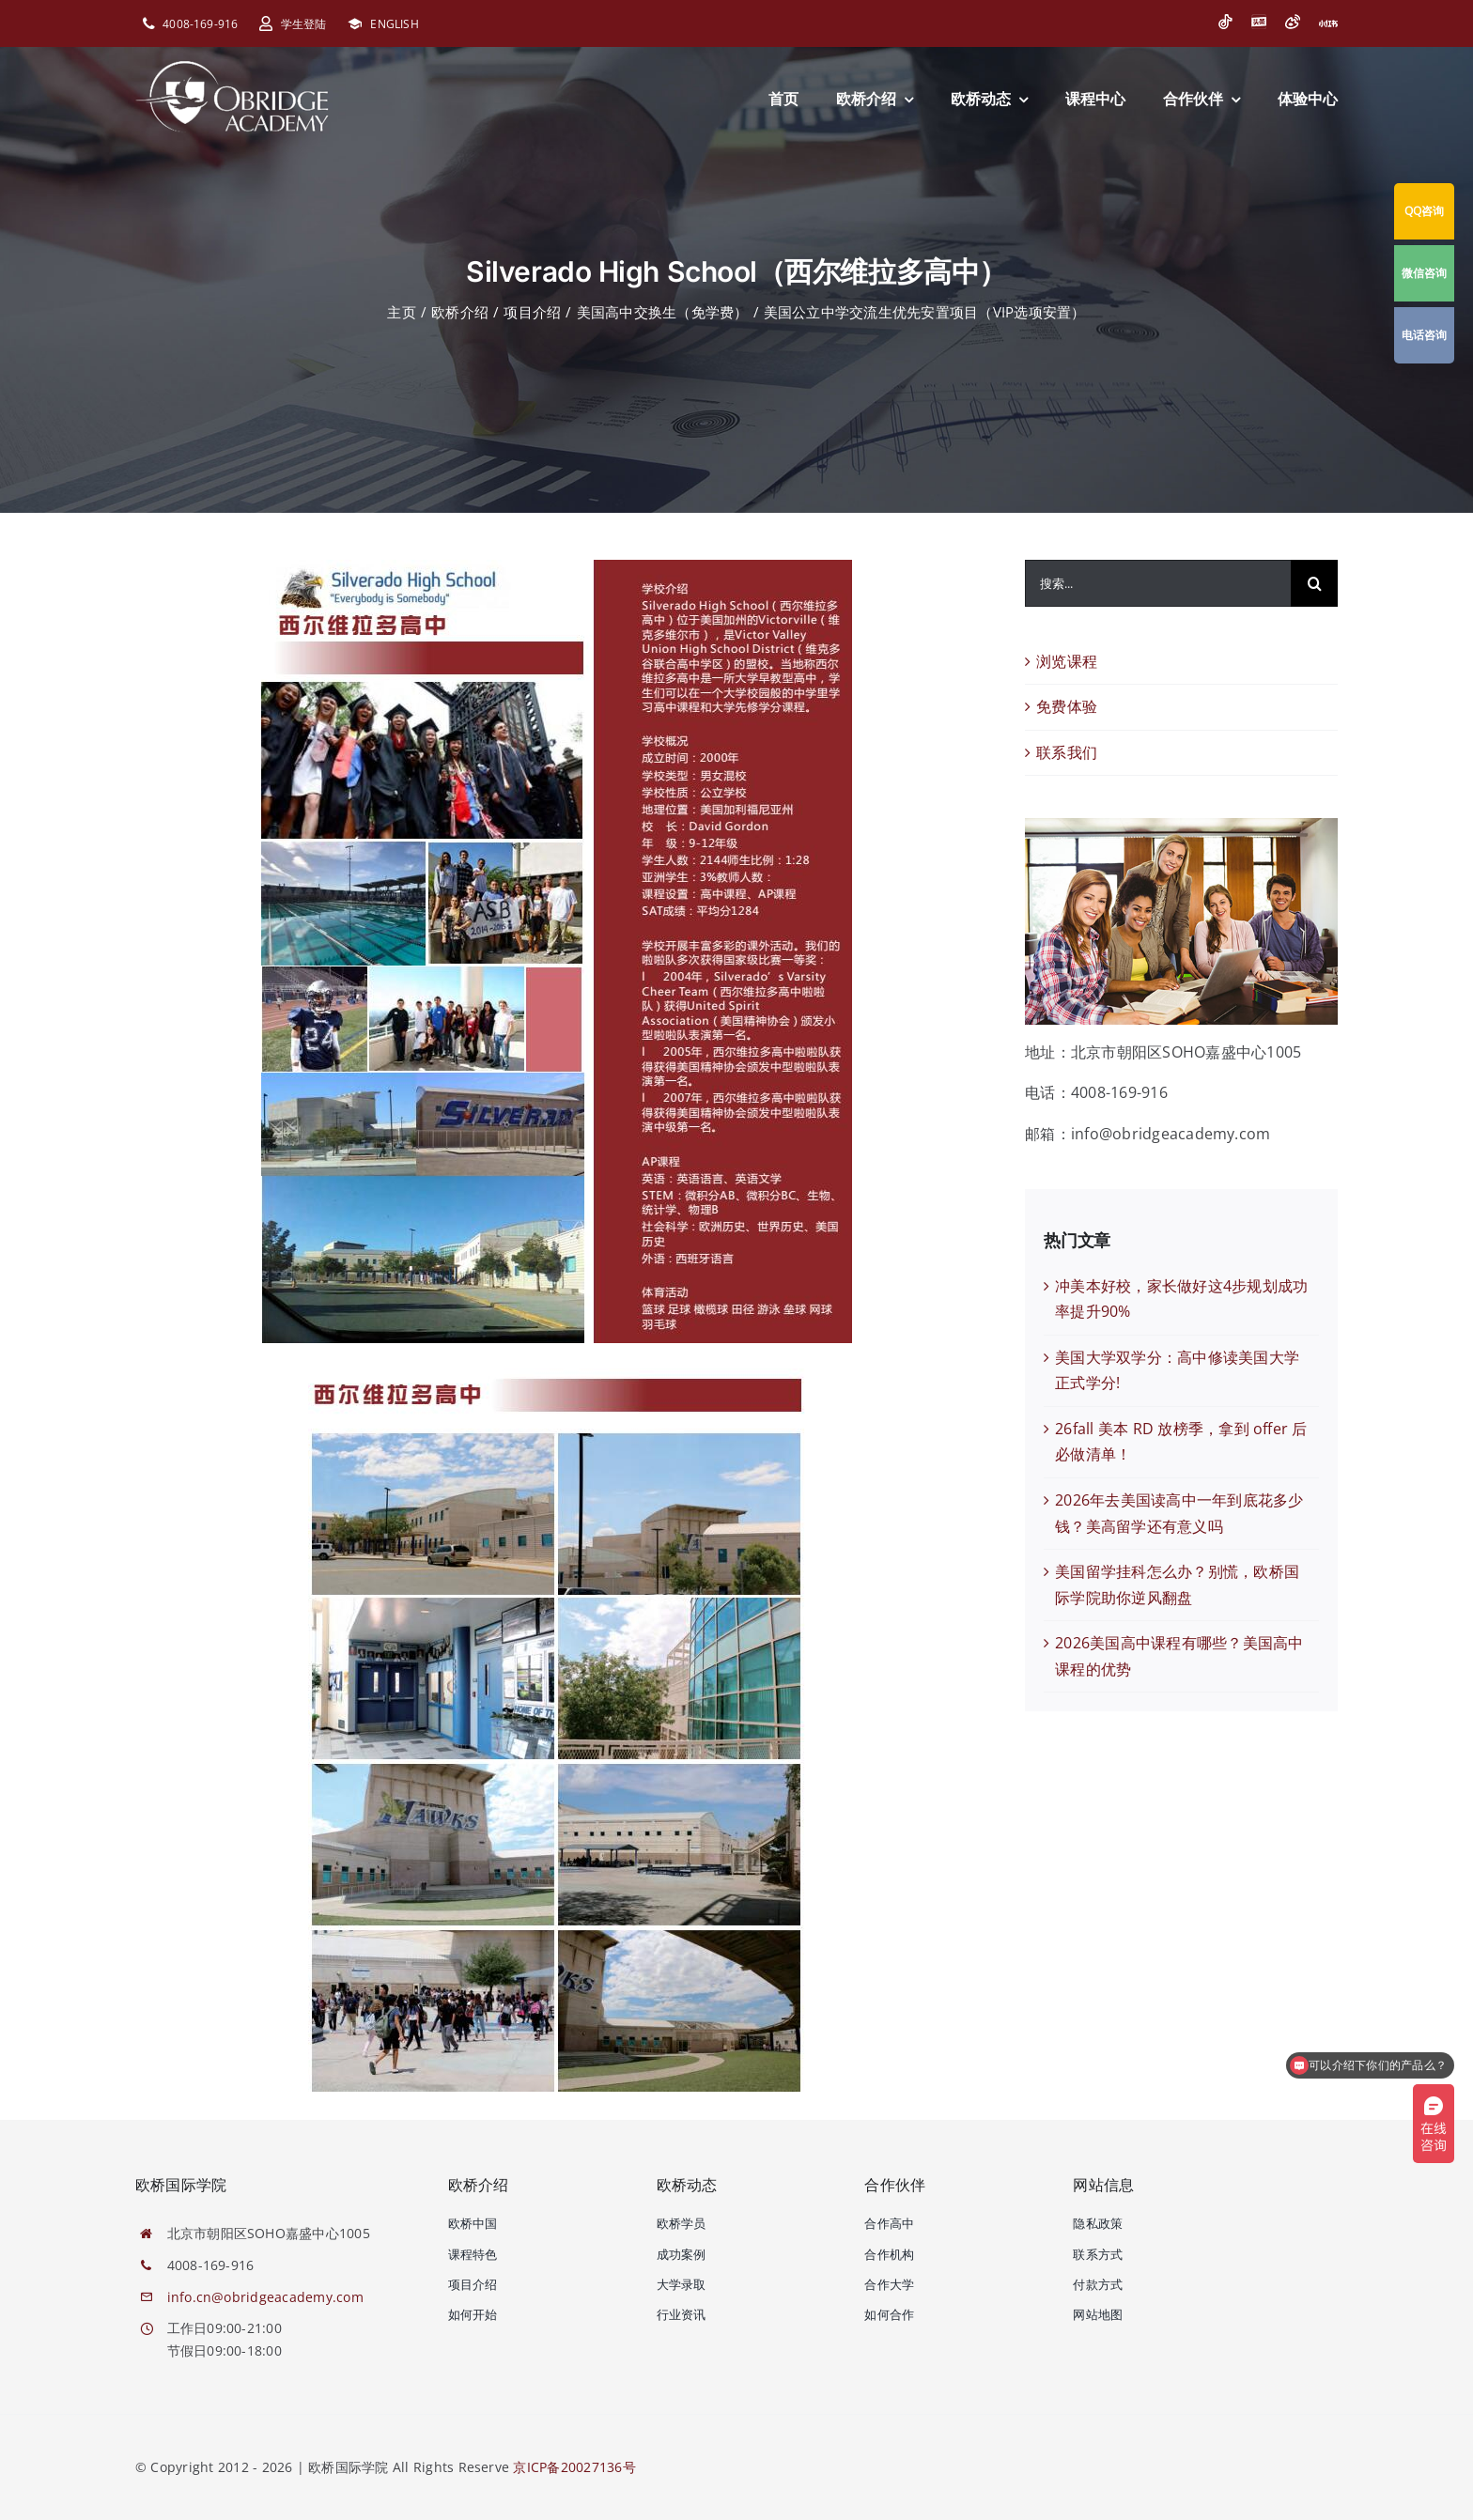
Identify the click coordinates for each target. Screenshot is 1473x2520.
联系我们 (1066, 752)
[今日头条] (1258, 21)
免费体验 (1066, 706)
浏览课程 (1066, 661)
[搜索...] (1158, 583)
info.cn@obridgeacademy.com (265, 2297)
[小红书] (1328, 23)
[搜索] (1314, 583)
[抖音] (1225, 21)
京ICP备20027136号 (574, 2467)
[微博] (1292, 21)
